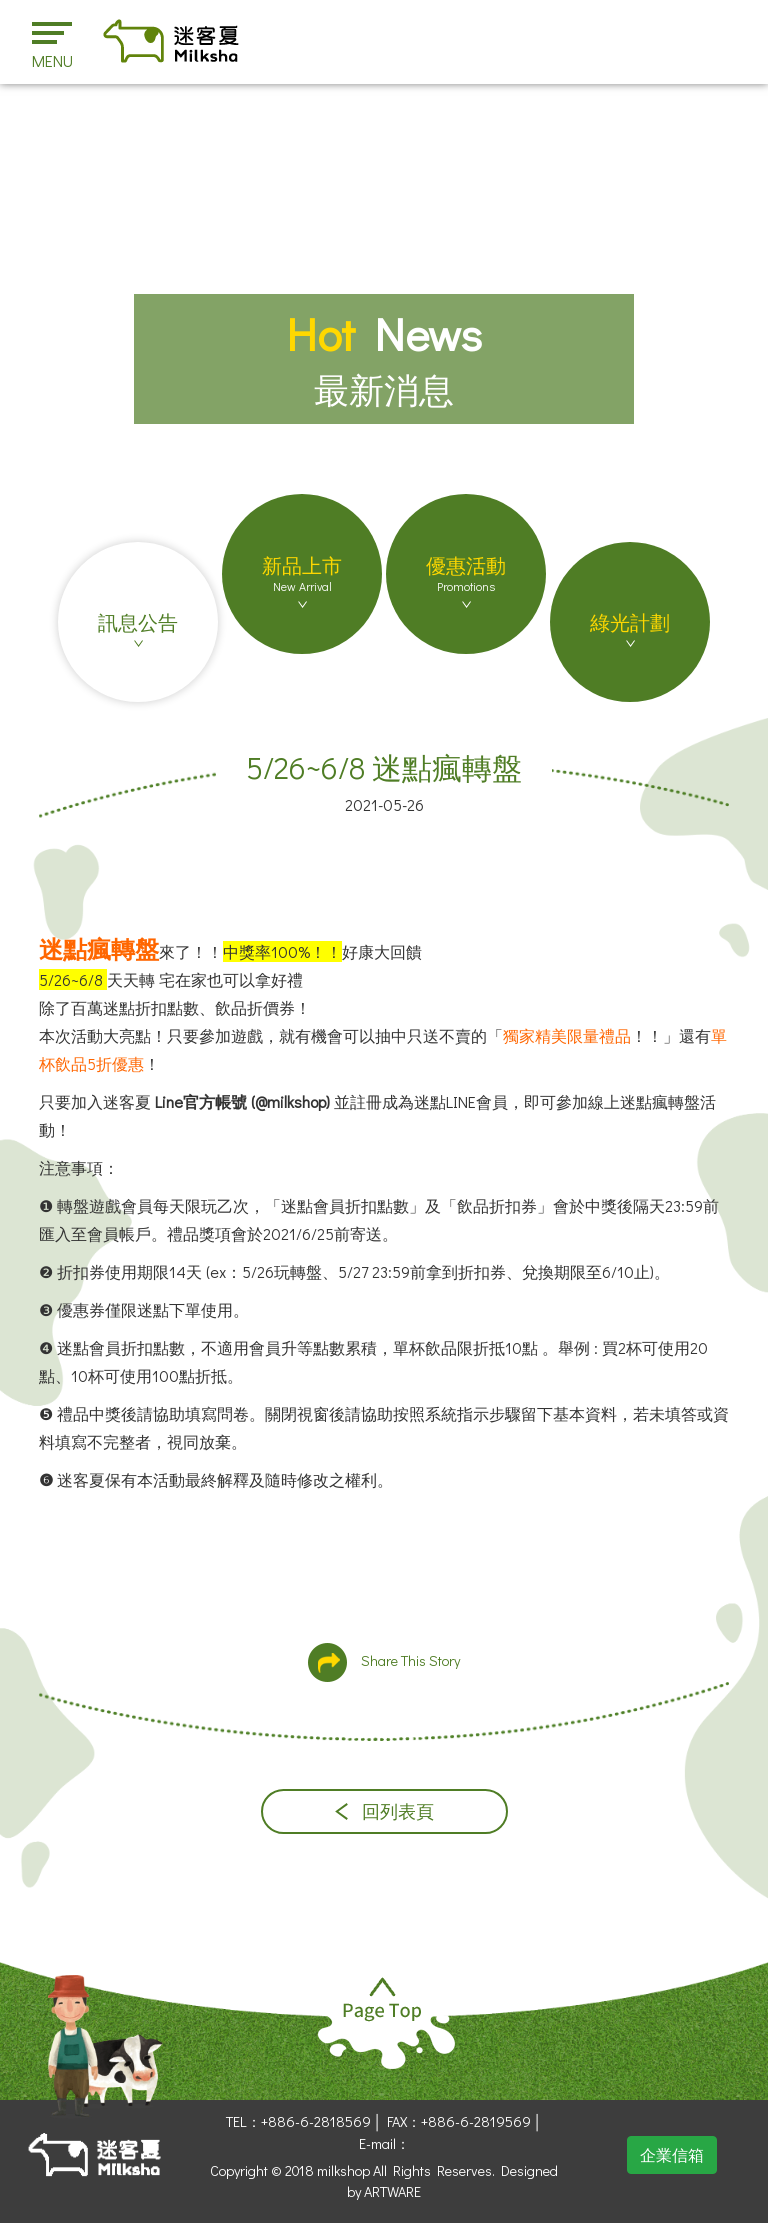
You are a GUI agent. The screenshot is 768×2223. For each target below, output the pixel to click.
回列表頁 (384, 1811)
